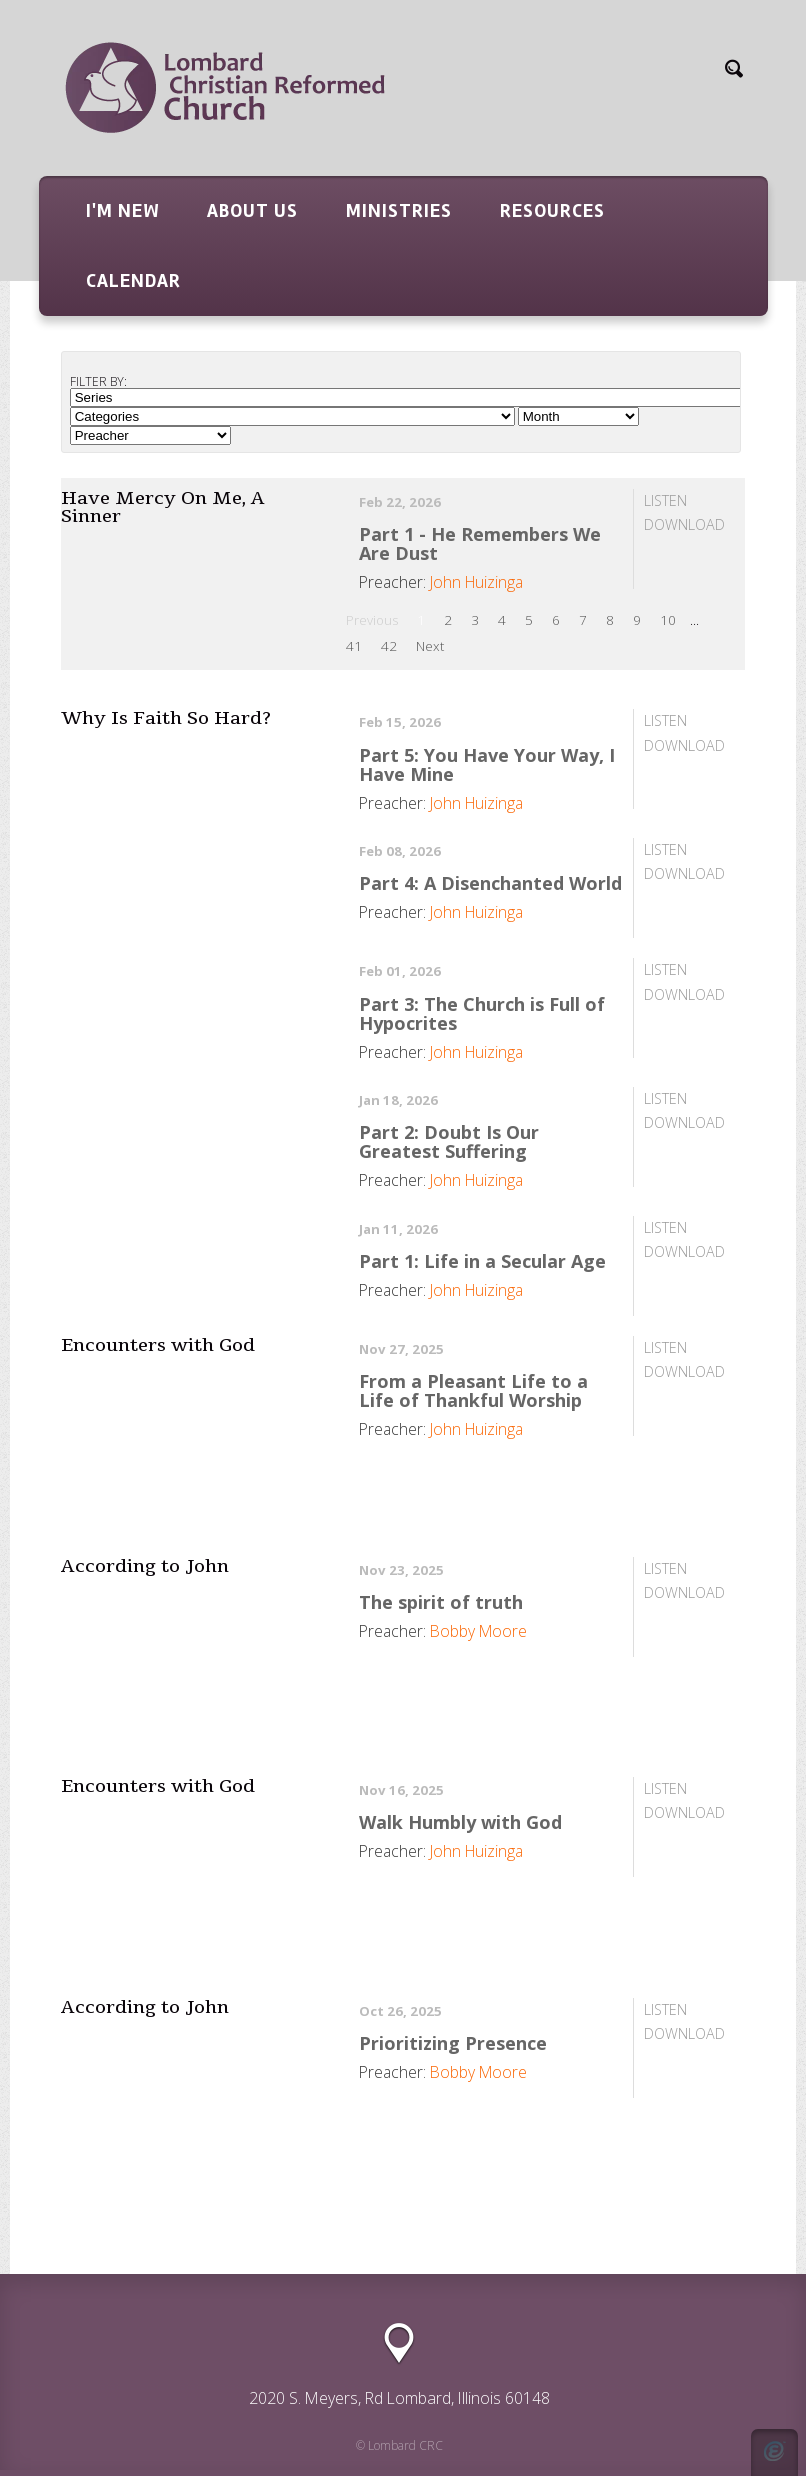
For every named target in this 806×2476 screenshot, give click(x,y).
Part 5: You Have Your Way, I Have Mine (487, 764)
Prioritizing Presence (453, 2043)
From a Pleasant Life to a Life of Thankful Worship (473, 1390)
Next (430, 646)
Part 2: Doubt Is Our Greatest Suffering (449, 1141)
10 (668, 620)
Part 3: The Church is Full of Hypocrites (482, 1013)
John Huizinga (476, 582)
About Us (252, 211)
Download (684, 524)
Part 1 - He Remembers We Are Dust (480, 543)
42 (389, 646)
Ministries (399, 211)
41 (354, 646)
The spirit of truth (441, 1602)
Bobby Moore (478, 1631)
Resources (552, 211)
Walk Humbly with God (460, 1822)
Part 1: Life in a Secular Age (482, 1261)
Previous (372, 620)
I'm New (122, 211)
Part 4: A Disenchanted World (490, 883)
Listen (665, 500)
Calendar (133, 281)
